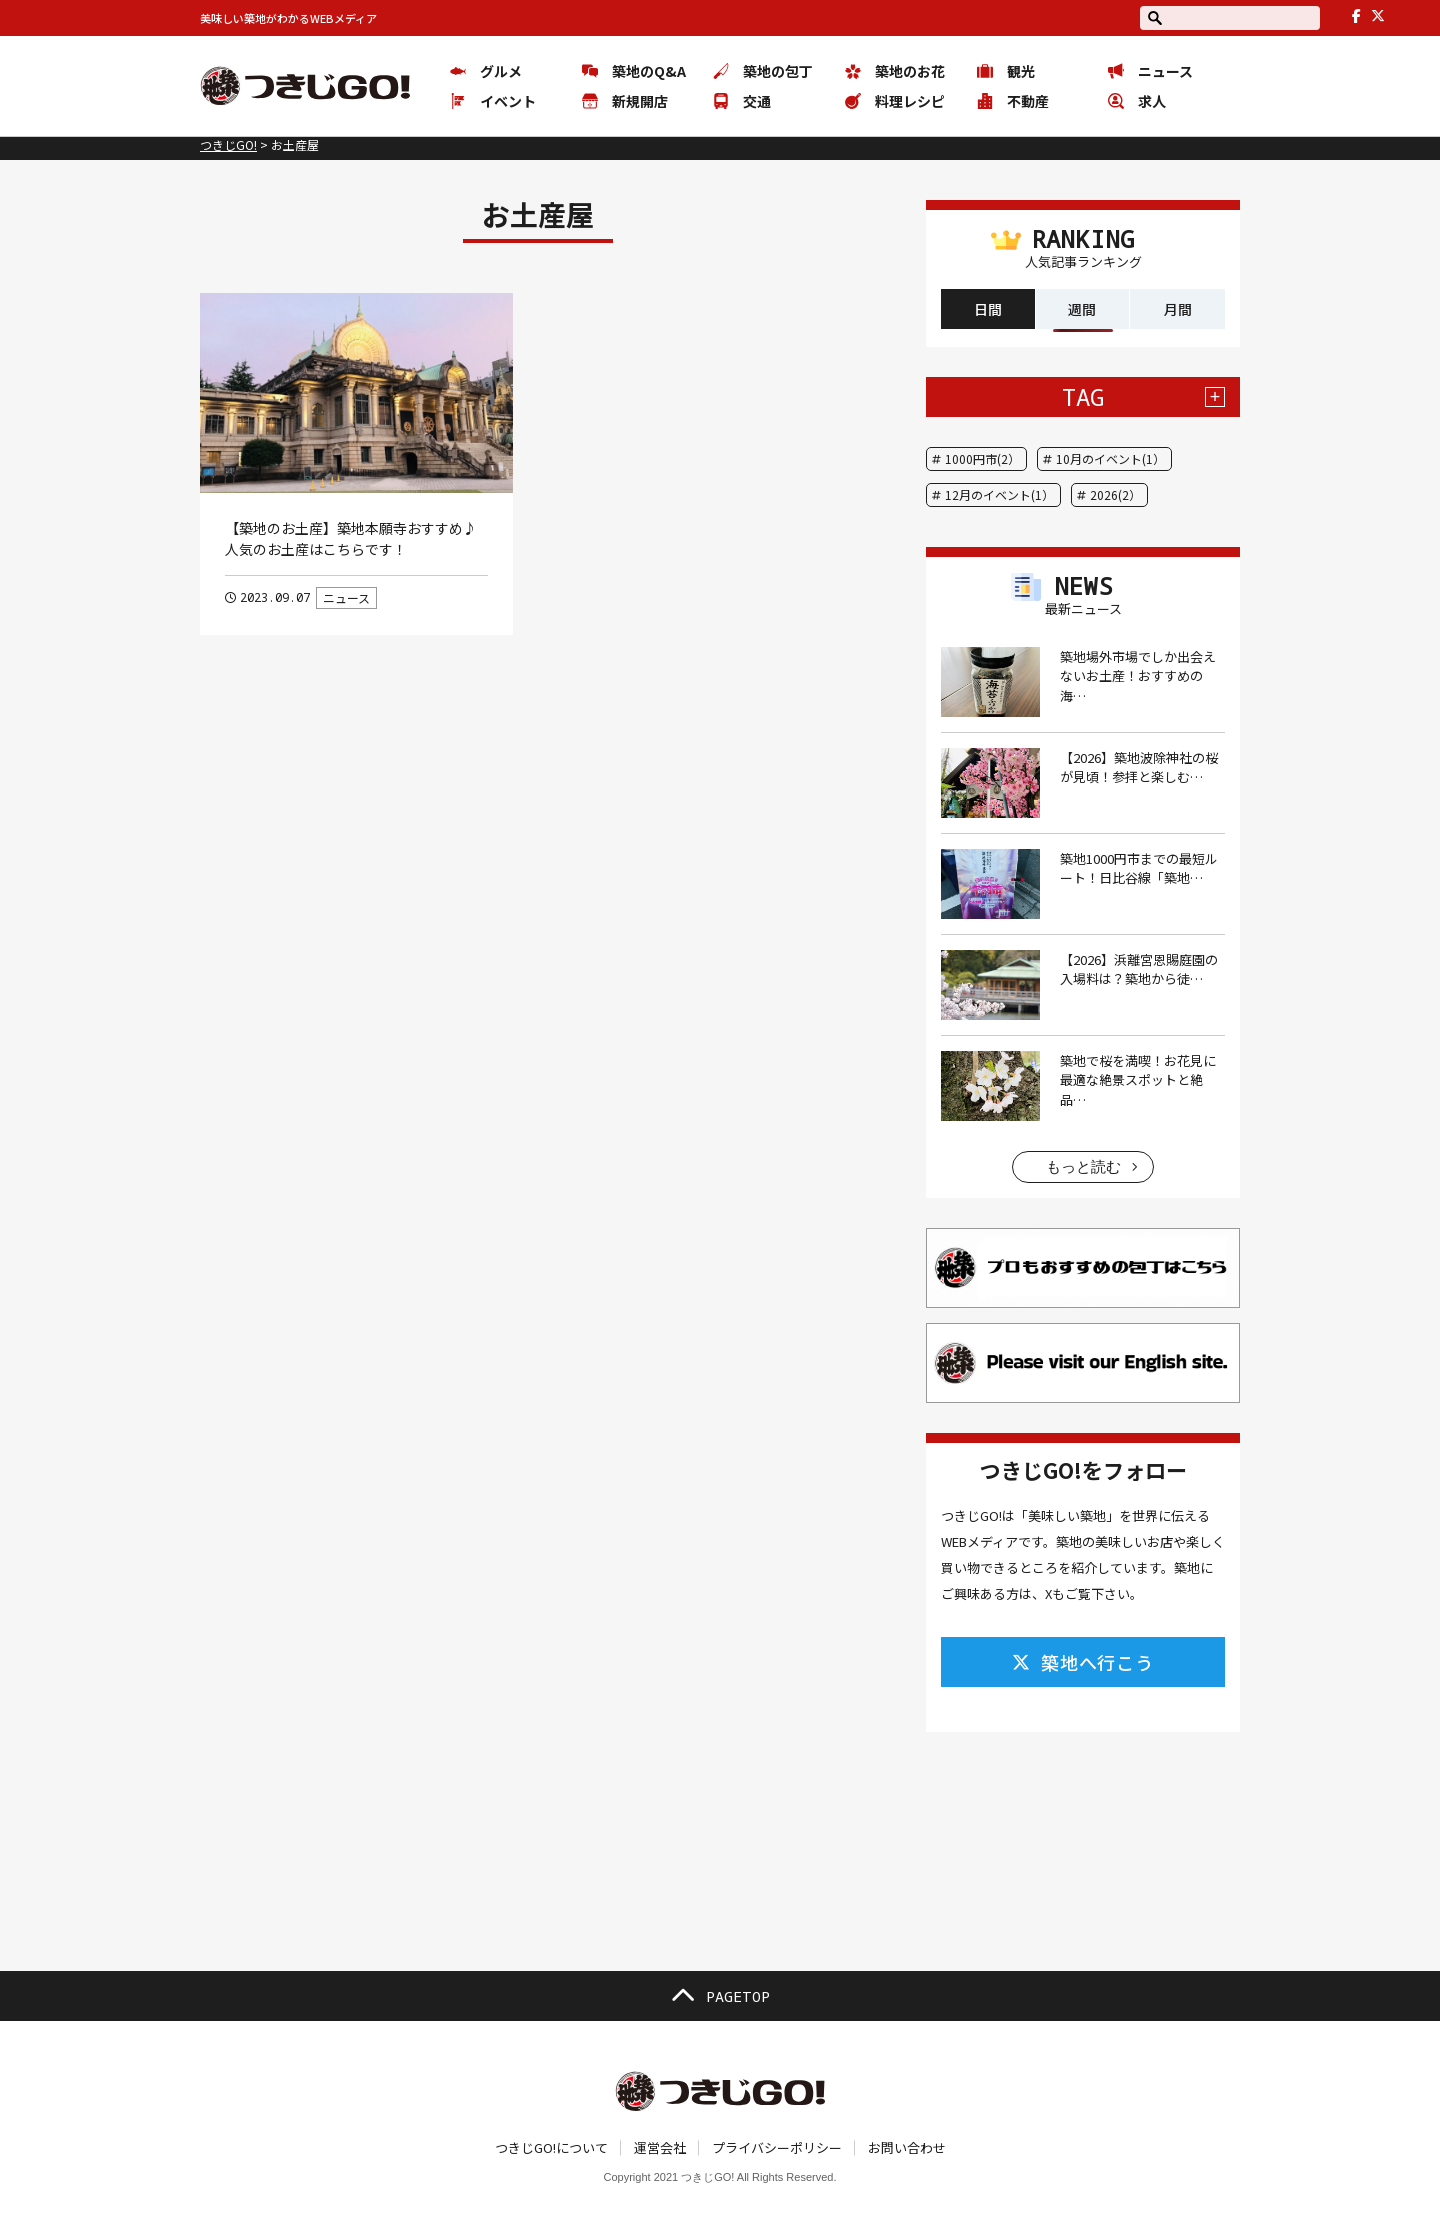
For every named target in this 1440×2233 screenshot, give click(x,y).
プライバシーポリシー (777, 2147)
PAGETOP (720, 1996)
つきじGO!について (551, 2147)
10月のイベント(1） (1110, 458)
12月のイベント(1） (999, 494)
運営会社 (660, 2147)
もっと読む (1083, 1166)
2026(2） (1115, 494)
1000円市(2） (982, 458)
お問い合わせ (907, 2147)
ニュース (346, 597)
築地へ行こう (1083, 1662)
